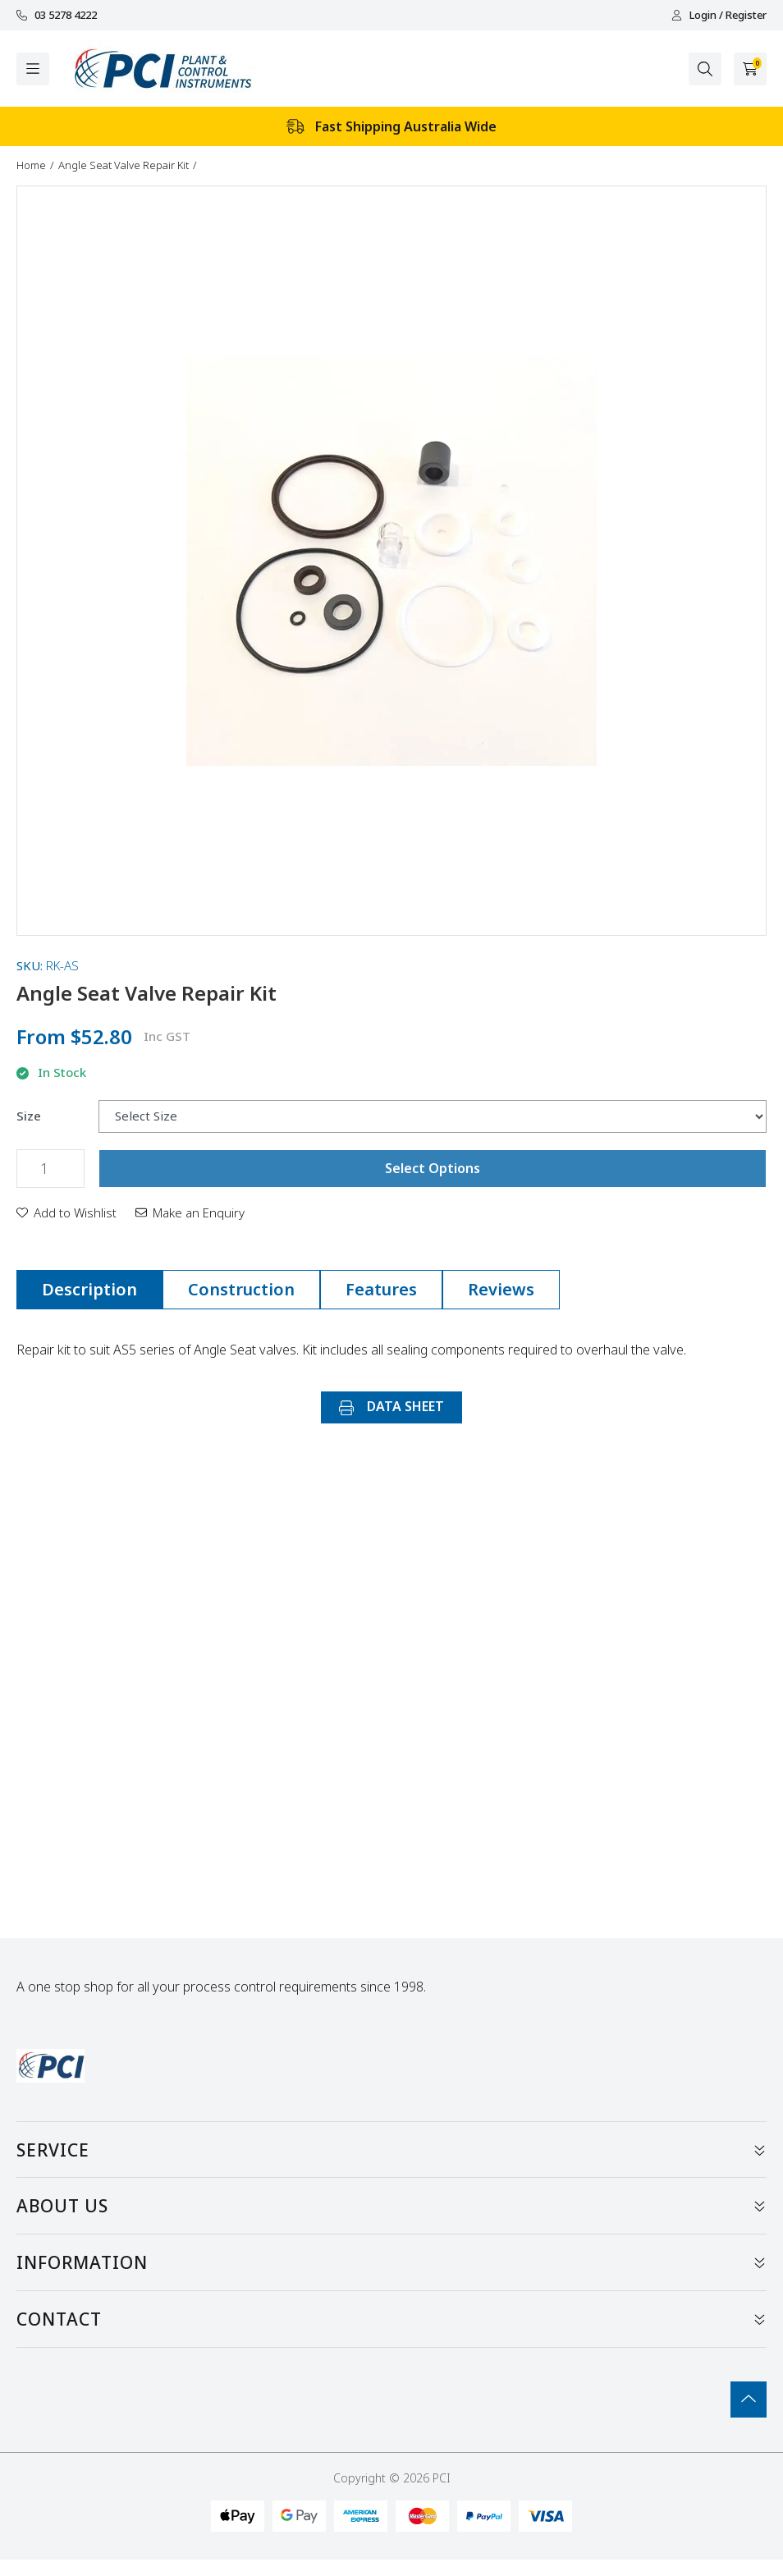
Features (381, 1289)
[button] (66, 1212)
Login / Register (719, 15)
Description (89, 1289)
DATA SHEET (391, 1406)
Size (28, 1116)
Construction (241, 1289)
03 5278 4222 (56, 15)
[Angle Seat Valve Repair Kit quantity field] (50, 1168)
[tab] (89, 1289)
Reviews (501, 1289)
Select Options (432, 1168)
